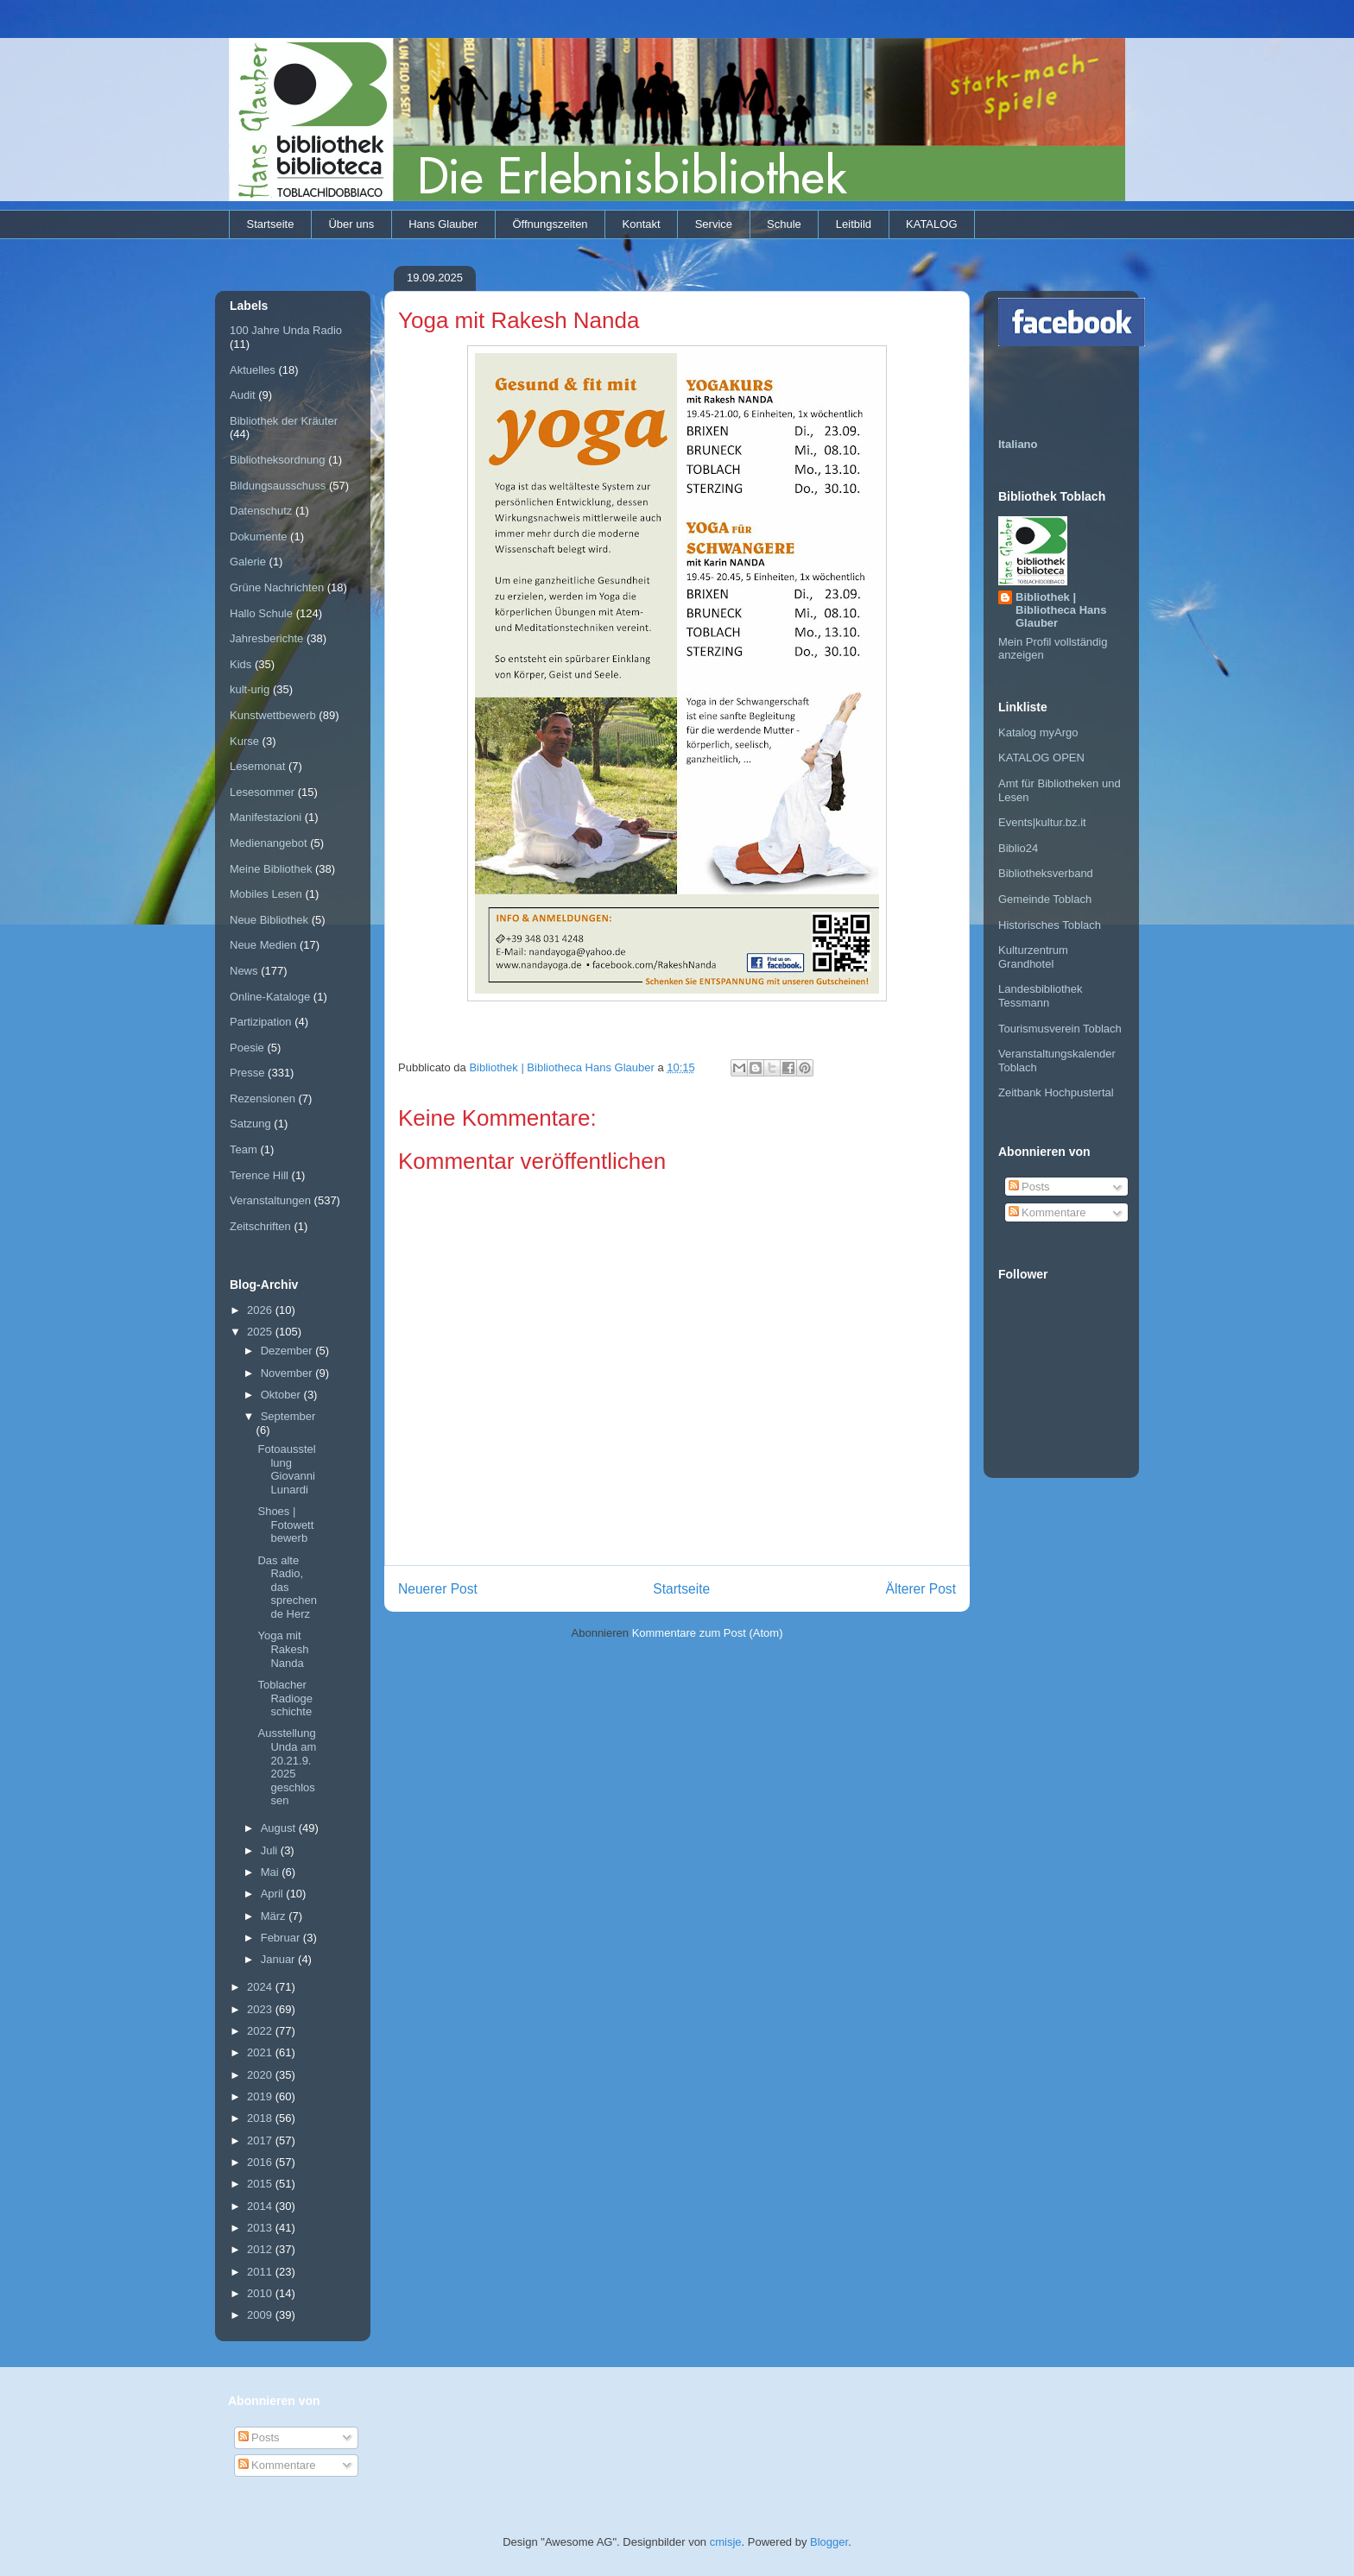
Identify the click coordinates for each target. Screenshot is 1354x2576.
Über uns (351, 224)
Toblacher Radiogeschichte (284, 1698)
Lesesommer (262, 792)
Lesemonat (257, 766)
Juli (271, 1850)
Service (713, 224)
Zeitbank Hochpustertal (1056, 1092)
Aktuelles (252, 369)
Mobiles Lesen (266, 893)
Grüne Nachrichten (277, 587)
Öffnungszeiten (549, 224)
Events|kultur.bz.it (1042, 822)
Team (243, 1149)
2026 (261, 1310)
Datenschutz (261, 510)
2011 (261, 2271)
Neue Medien (263, 944)
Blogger (829, 2541)
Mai (271, 1872)
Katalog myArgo (1038, 732)
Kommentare (1047, 1212)
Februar (282, 1937)
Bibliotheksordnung (278, 459)
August (280, 1828)
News (244, 970)
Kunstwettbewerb (273, 715)
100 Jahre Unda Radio (286, 330)
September (288, 1416)
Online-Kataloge (270, 996)
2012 (261, 2249)
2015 (261, 2183)
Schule (784, 224)
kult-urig (249, 689)
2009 (261, 2314)
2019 (261, 2096)
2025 (261, 1331)
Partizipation (261, 1021)
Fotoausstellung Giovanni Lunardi (286, 1469)
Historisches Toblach (1049, 925)
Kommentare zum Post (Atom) (707, 1632)
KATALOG (931, 224)
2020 (261, 2074)
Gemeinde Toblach (1044, 899)
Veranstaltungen (270, 1200)
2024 (261, 1986)
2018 (261, 2118)
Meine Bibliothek (271, 868)
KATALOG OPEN (1041, 757)
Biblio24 (1018, 848)
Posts (1029, 1186)
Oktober (282, 1394)
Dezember (288, 1350)
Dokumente (258, 536)
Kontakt (642, 224)
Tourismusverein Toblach (1060, 1028)
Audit (243, 394)
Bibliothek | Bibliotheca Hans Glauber (1060, 609)
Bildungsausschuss (278, 485)
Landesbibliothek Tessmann (1040, 995)
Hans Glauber (443, 224)
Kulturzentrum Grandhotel (1033, 957)
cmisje (726, 2541)
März (275, 1916)
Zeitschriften (260, 1226)
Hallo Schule (261, 613)
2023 (261, 2009)
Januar (279, 1959)
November (288, 1373)
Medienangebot (268, 843)
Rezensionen (262, 1098)
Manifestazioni (265, 817)
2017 (261, 2140)
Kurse (244, 741)
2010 (261, 2293)
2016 (261, 2162)
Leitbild (853, 224)
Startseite (270, 224)
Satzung (250, 1123)
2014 (261, 2206)
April (274, 1893)
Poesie (247, 1047)
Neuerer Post (438, 1589)
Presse (247, 1072)
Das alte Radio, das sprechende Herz (286, 1587)
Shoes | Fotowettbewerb (285, 1524)
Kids (240, 664)
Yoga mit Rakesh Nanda (282, 1649)
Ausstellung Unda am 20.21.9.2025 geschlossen (286, 1767)
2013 (261, 2227)
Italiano (1018, 444)
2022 (261, 2030)
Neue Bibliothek (269, 919)
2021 (261, 2052)
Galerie (248, 561)
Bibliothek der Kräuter (284, 420)
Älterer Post (921, 1589)
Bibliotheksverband (1045, 873)
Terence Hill (259, 1175)
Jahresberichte (266, 638)
